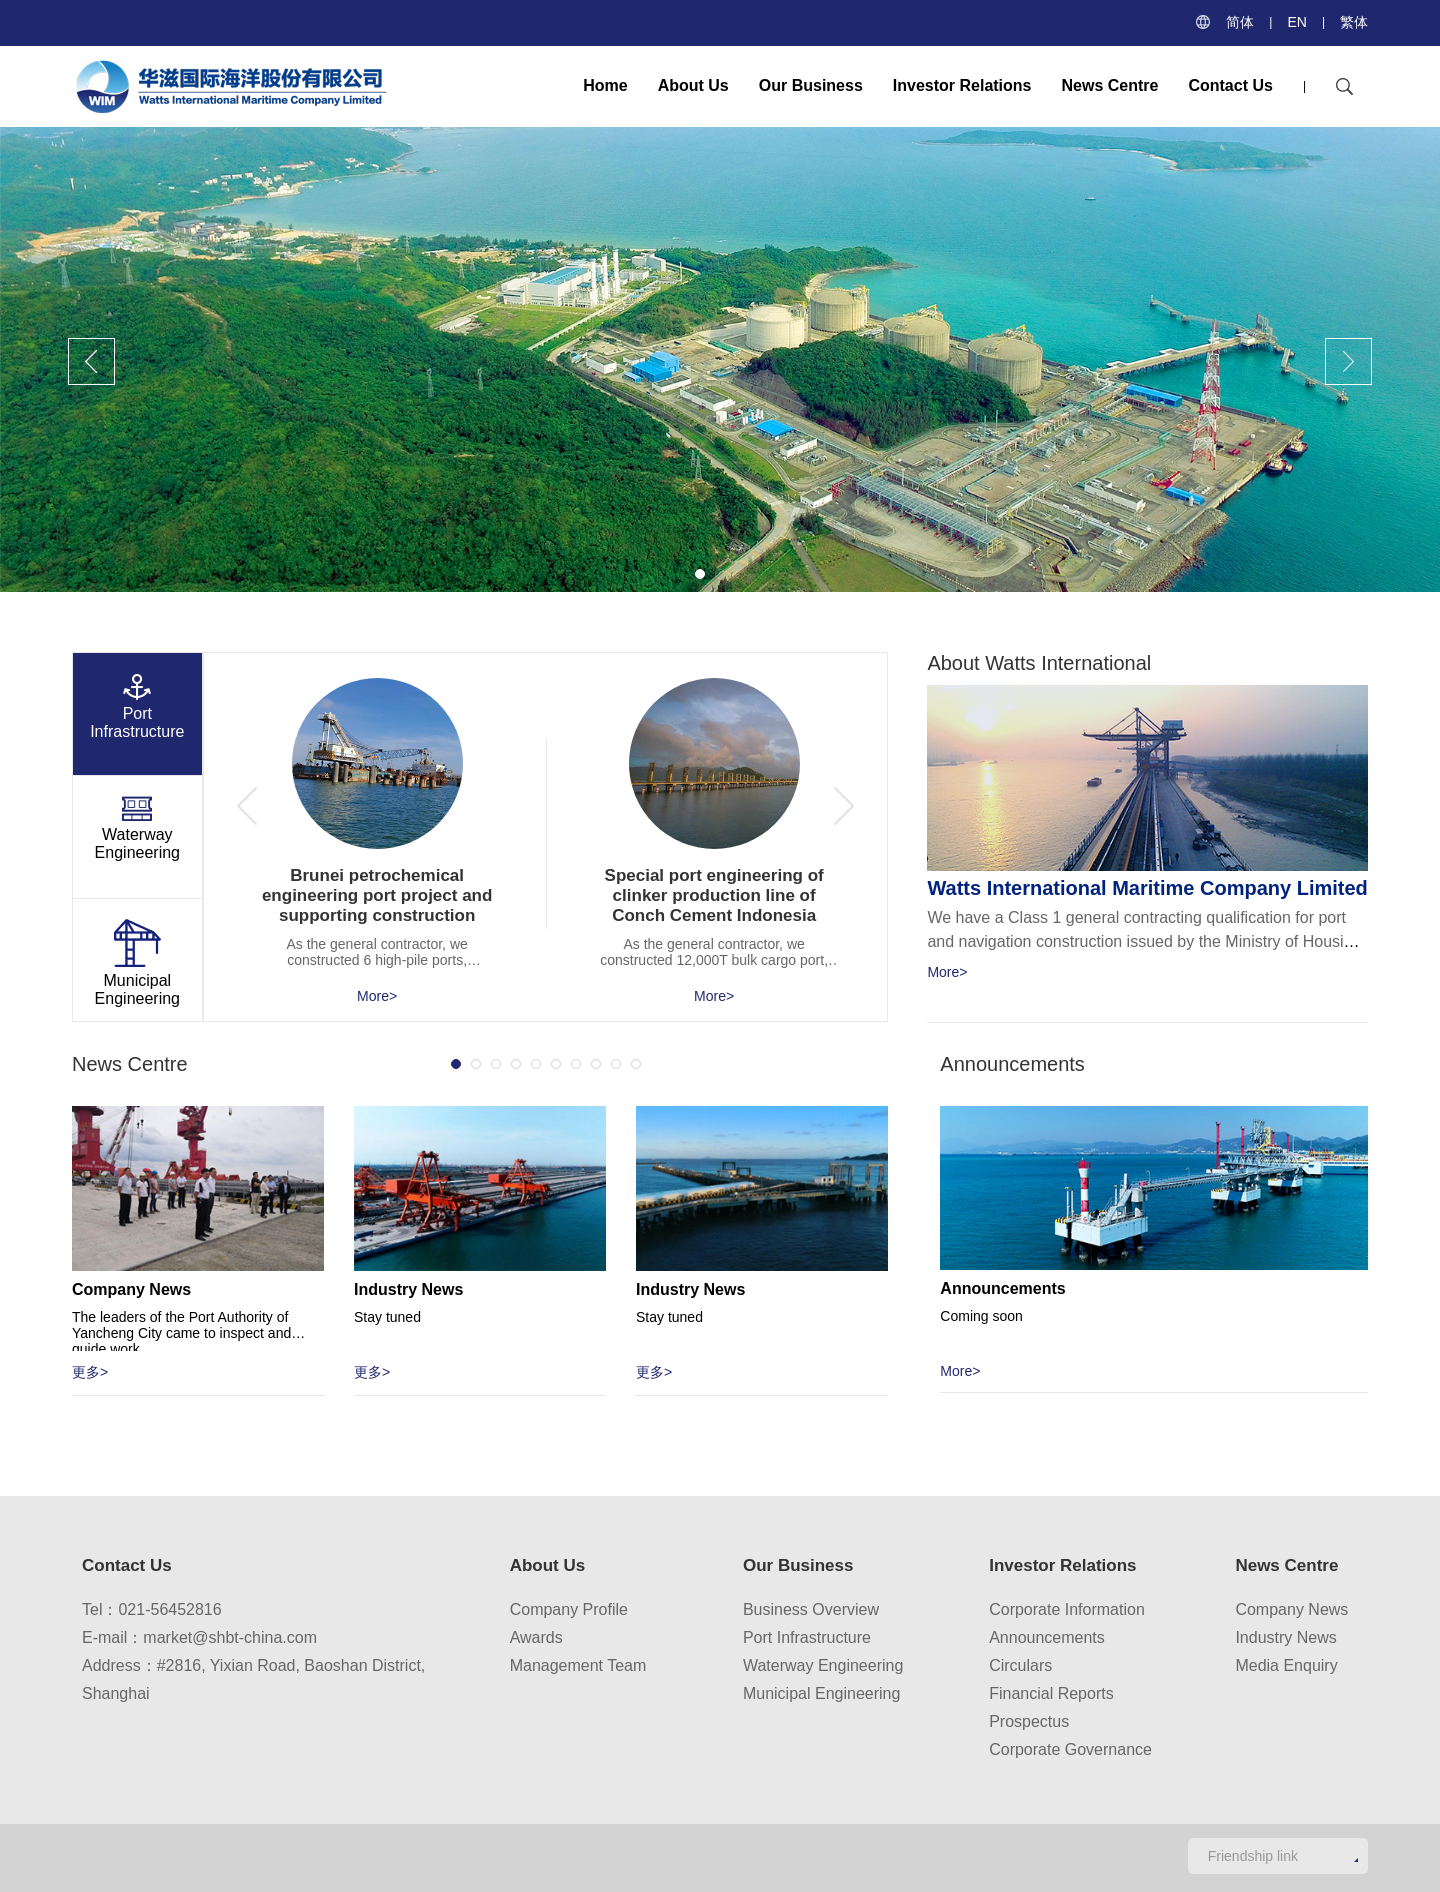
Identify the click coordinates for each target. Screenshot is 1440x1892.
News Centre (1110, 85)
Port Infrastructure (807, 1637)
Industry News (1285, 1637)
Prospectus (1029, 1721)
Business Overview (811, 1609)
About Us (693, 85)
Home (605, 85)
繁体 (1354, 22)
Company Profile (569, 1609)
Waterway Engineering (823, 1665)
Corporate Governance (1070, 1749)
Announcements (1047, 1637)
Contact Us (1230, 85)
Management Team (578, 1665)
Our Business (811, 85)
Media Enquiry (1286, 1665)
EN (1296, 22)
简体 (1240, 22)
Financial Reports (1051, 1693)
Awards (536, 1637)
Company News (1291, 1609)
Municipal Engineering (821, 1693)
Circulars (1020, 1665)
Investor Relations (962, 85)
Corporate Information (1067, 1609)
